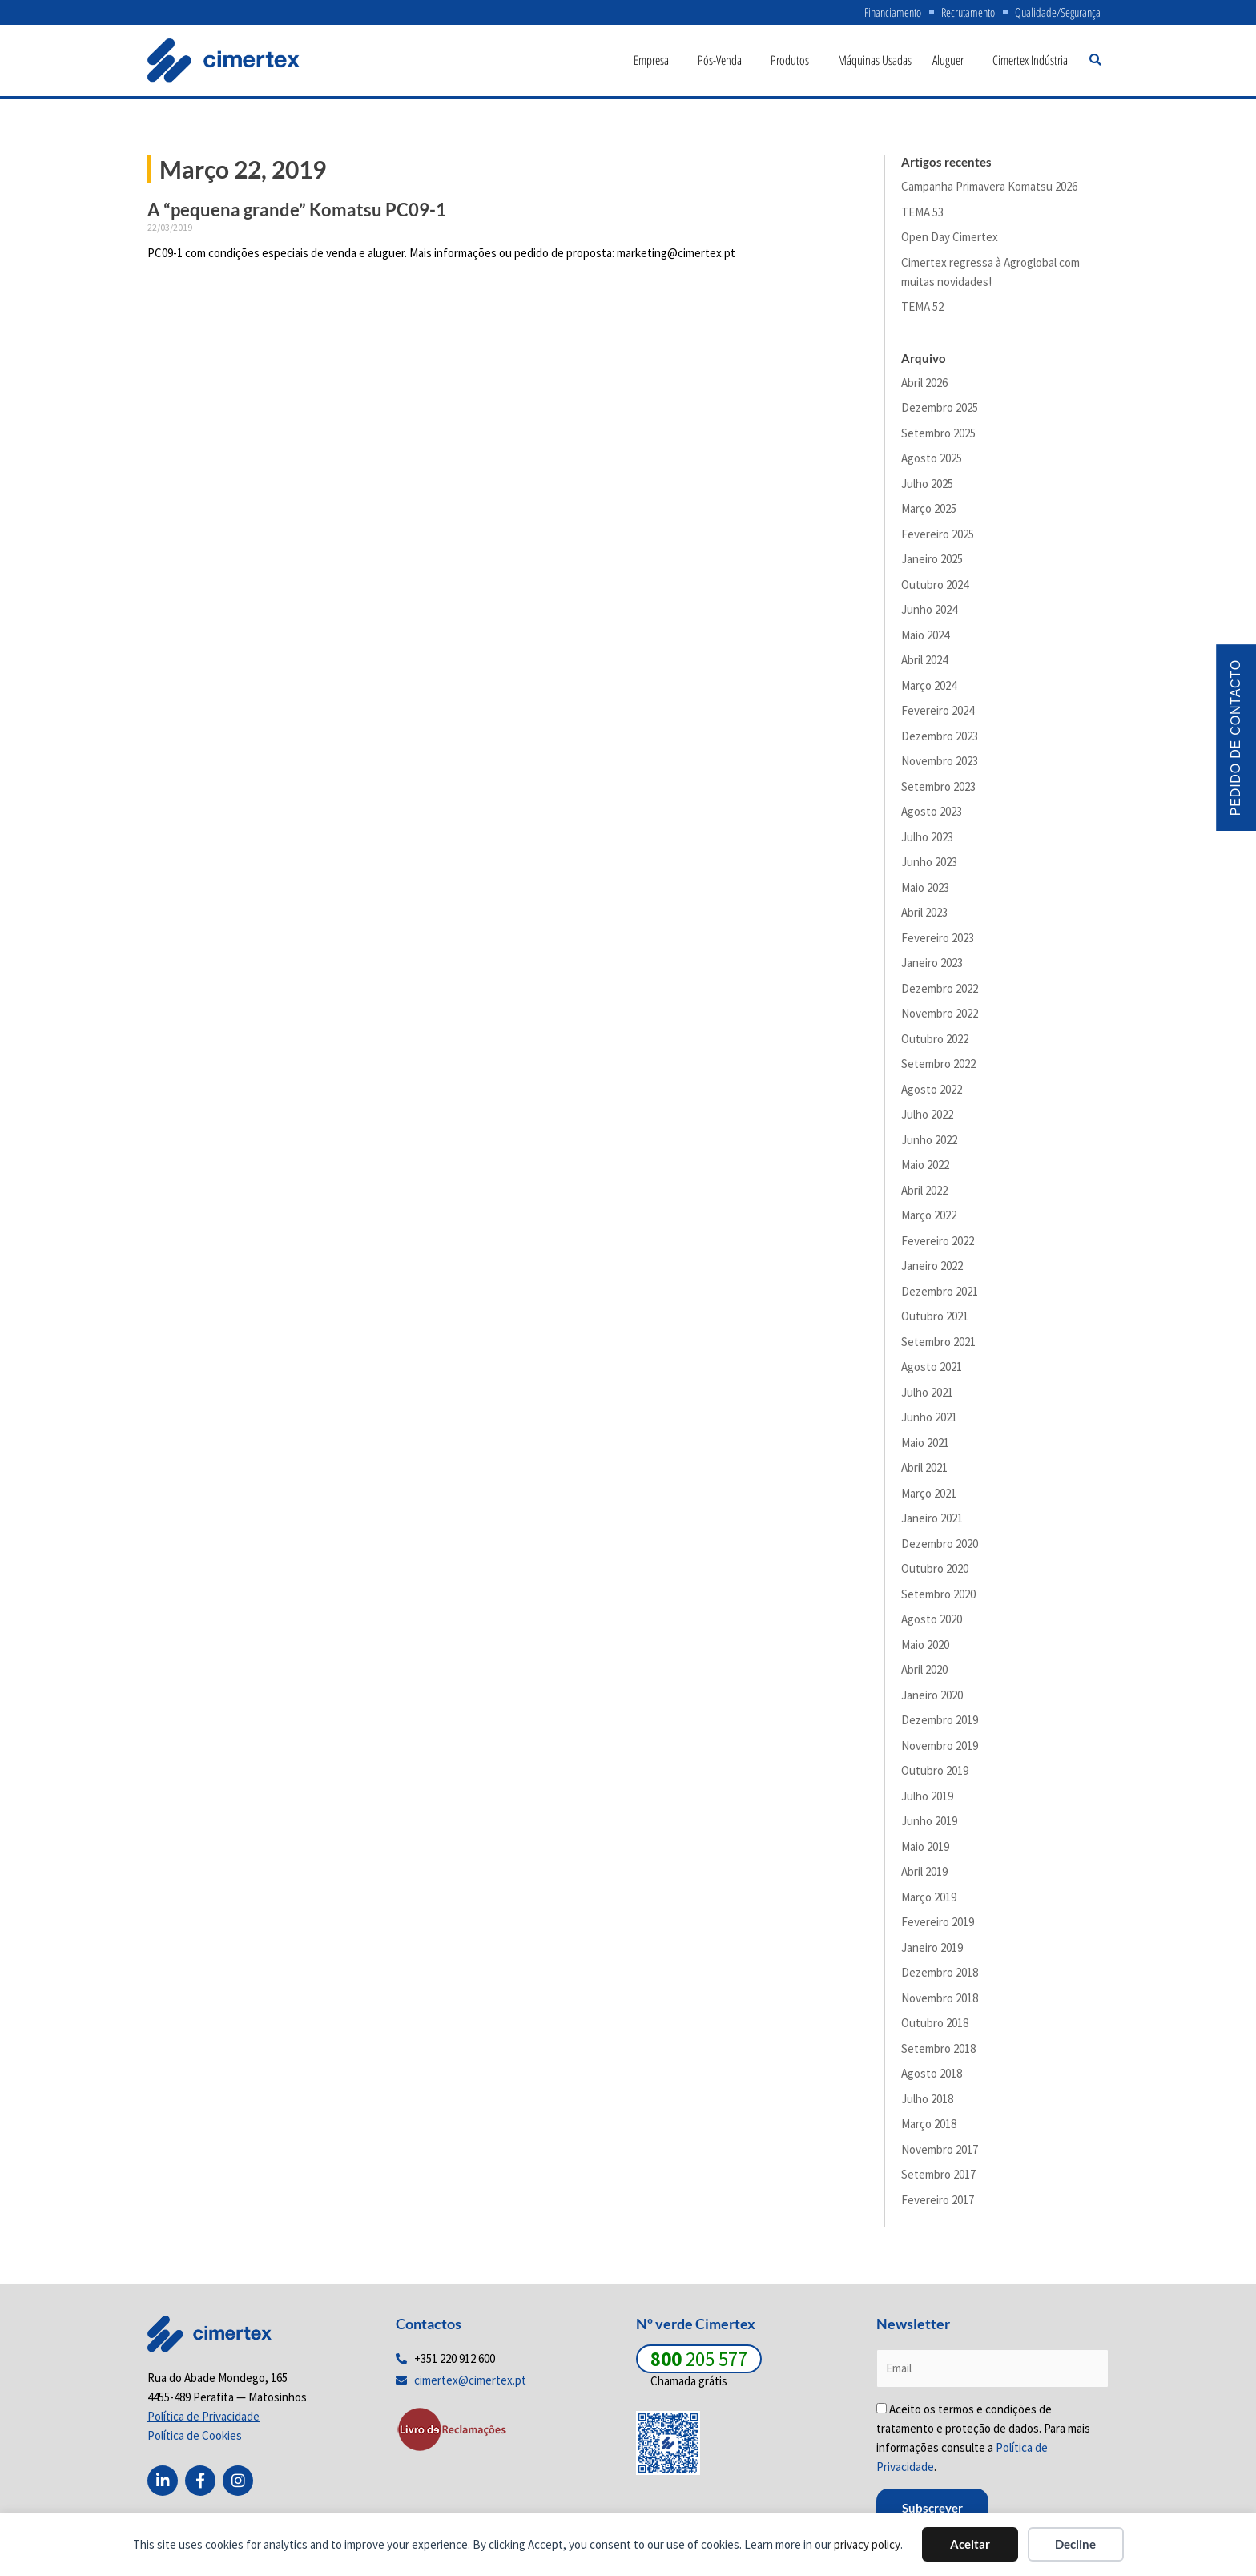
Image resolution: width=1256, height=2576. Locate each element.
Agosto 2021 (931, 1371)
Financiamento (879, 14)
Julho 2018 (927, 2102)
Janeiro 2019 (932, 1951)
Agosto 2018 (931, 2078)
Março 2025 (928, 513)
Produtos (794, 65)
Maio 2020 (925, 1648)
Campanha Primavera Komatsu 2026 (989, 191)
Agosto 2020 (931, 1623)
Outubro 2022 (934, 1042)
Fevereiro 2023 (937, 941)
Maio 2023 (925, 891)
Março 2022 (928, 1220)
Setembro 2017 (938, 2179)
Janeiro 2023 (932, 967)
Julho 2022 (927, 1119)
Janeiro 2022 (932, 1270)
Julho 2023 (927, 841)
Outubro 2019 (934, 1775)
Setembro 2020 (938, 1598)
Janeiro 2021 (932, 1522)
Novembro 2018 (939, 2002)
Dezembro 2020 (939, 1547)
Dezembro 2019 (939, 1724)
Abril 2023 (924, 917)
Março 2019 (928, 1901)
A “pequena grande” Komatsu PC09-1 (296, 214)
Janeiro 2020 (932, 1699)
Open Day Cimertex (949, 241)
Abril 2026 (924, 386)
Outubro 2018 (934, 2027)
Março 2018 (928, 2128)
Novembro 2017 (939, 2153)
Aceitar (970, 2544)
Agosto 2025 (931, 462)
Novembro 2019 (939, 1749)
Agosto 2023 (931, 816)
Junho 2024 (929, 614)
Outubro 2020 (934, 1573)
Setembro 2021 (938, 1345)
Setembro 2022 (938, 1068)
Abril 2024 (924, 664)
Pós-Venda (724, 65)
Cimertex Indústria (1030, 65)
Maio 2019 (925, 1850)
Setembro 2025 (938, 437)
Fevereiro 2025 (937, 538)
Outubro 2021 (934, 1320)
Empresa (655, 65)
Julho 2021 (927, 1396)
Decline (1075, 2544)
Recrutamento (960, 14)
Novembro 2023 (939, 765)
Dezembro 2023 (939, 740)
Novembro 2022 (939, 1018)
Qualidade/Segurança (1055, 14)
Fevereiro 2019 (937, 1926)
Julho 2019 (927, 1800)
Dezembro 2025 (939, 412)
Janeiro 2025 (932, 563)
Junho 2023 (929, 866)
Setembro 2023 (938, 790)
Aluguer (952, 65)
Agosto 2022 (931, 1093)
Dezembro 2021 (939, 1295)
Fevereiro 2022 (937, 1244)
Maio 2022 (925, 1169)
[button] (1095, 64)
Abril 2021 (924, 1472)
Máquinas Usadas (875, 65)
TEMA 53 (922, 216)
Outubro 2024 (934, 588)
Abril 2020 (924, 1674)
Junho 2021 (929, 1421)
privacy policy (867, 2544)
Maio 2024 (925, 639)
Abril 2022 (924, 1194)
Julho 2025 (927, 487)
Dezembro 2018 (939, 1977)
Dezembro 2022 (939, 992)
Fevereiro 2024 (937, 715)
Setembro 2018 (938, 2052)
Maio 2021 (925, 1446)
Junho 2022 (929, 1143)
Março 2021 (928, 1497)
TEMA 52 (922, 311)
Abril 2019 (924, 1876)
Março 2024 (928, 689)
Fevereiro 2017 (937, 2203)
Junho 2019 (929, 1825)
